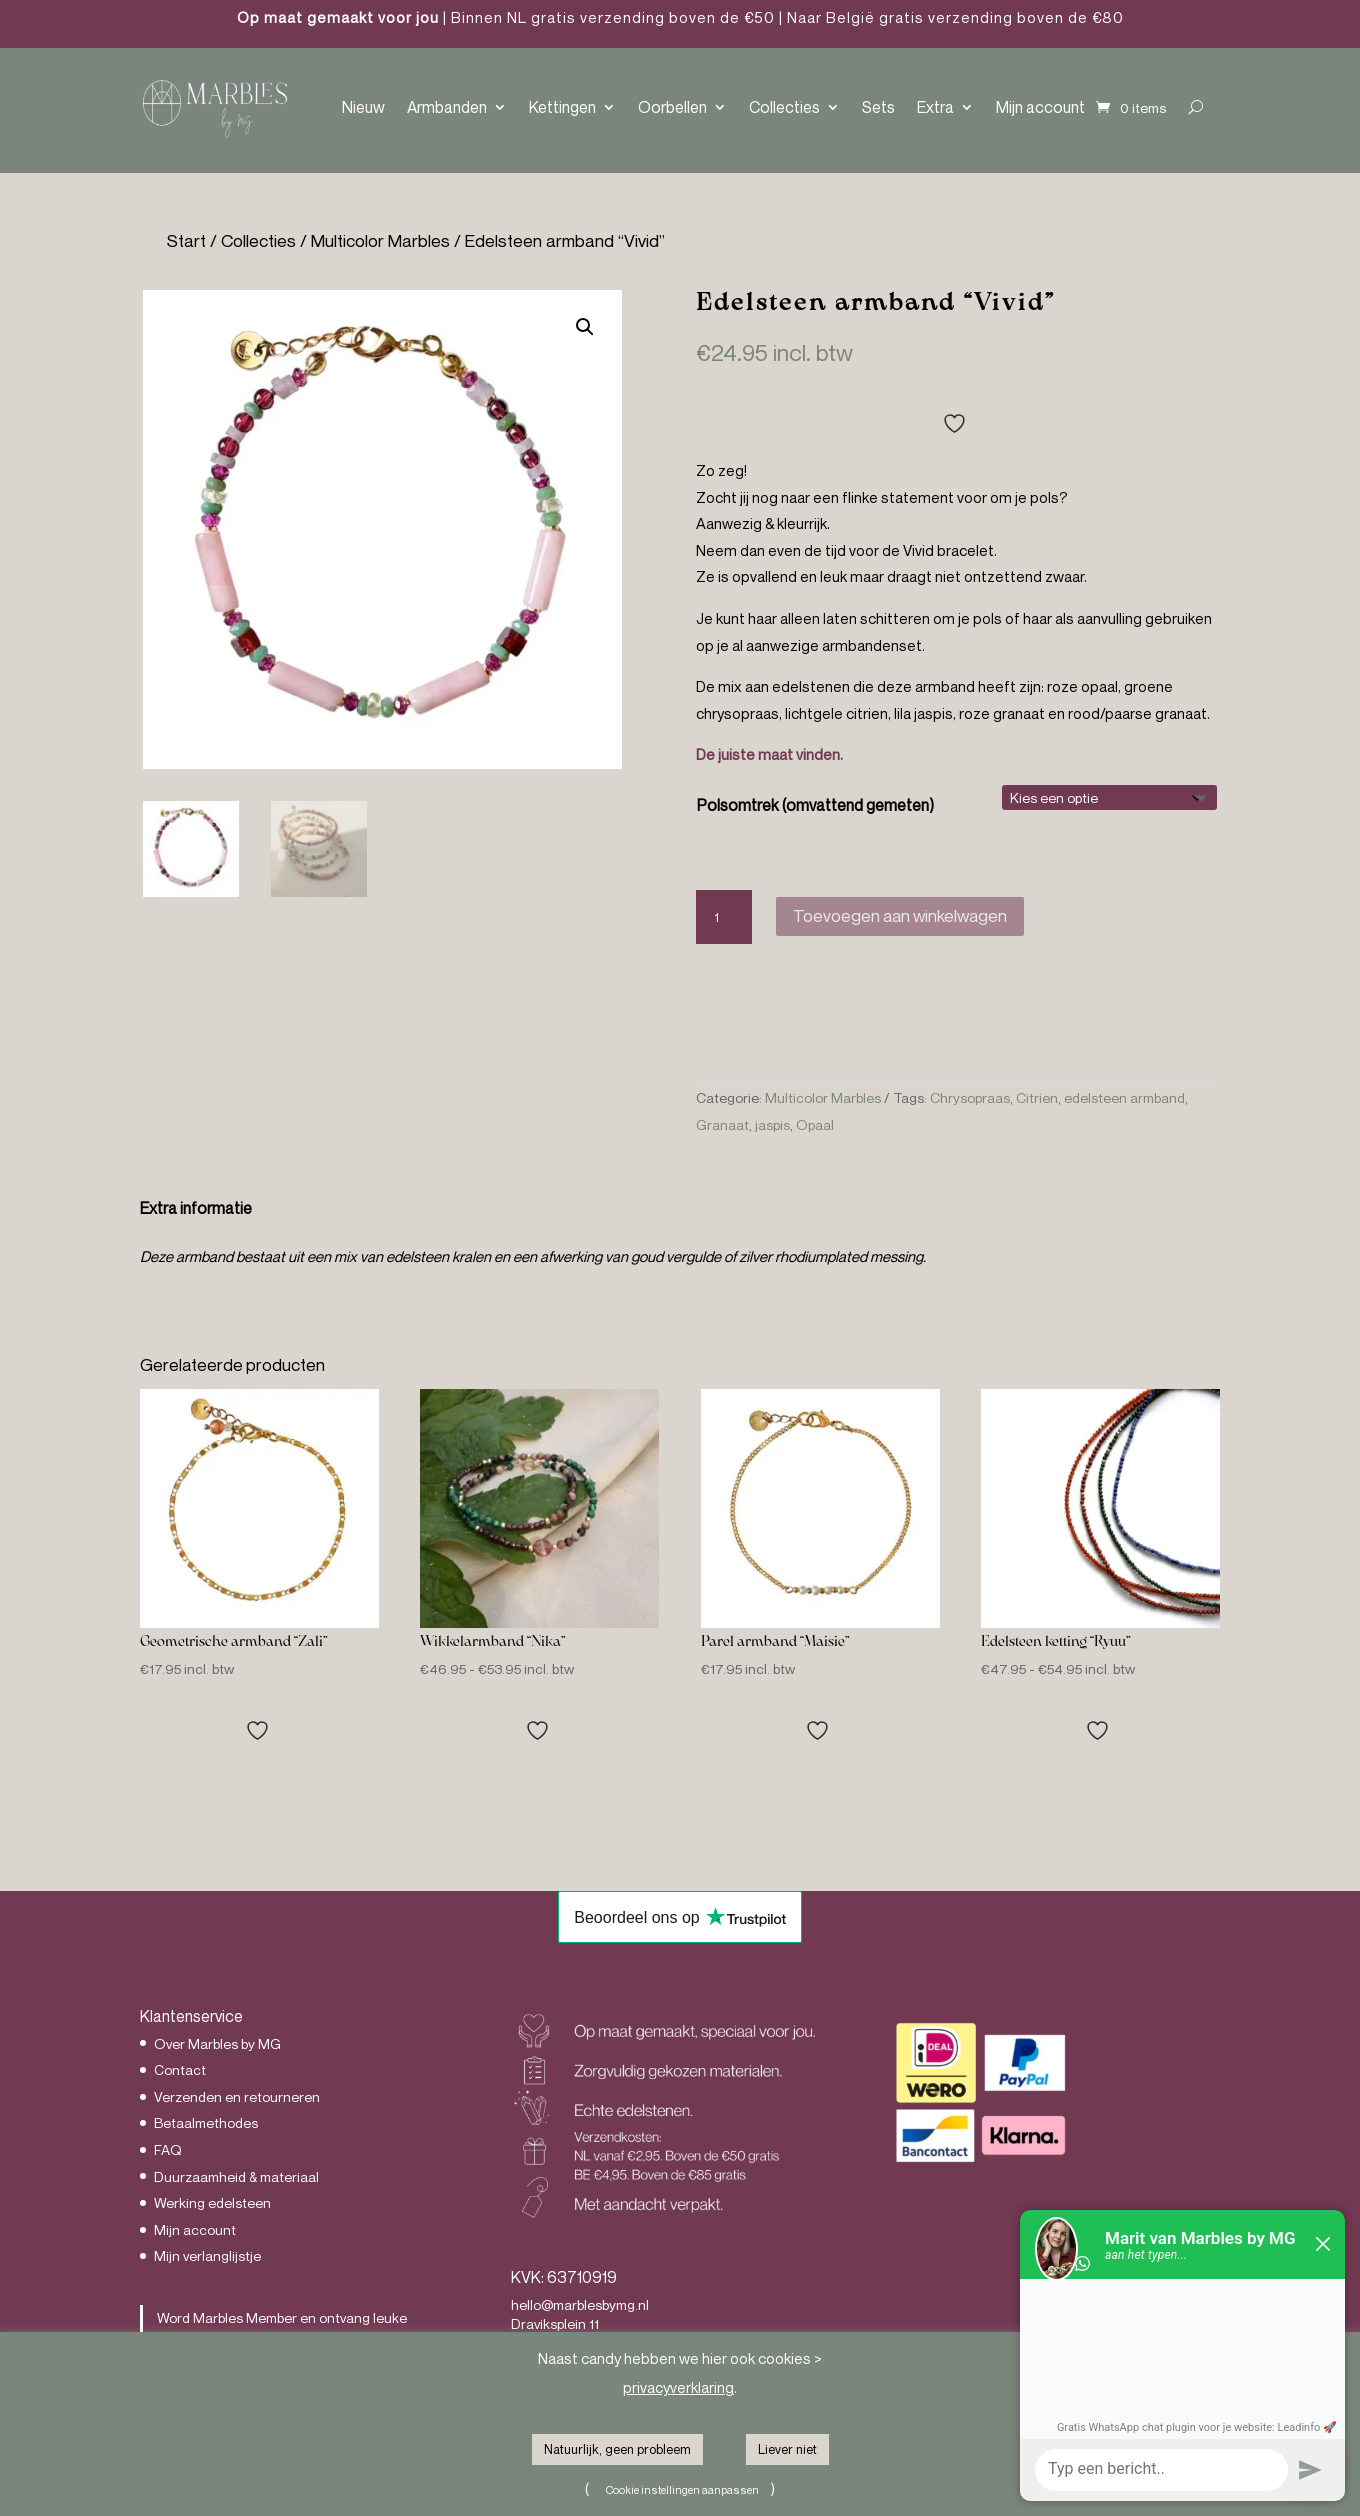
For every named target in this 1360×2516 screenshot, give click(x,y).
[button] (585, 327)
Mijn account (1040, 107)
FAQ (168, 2149)
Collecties (784, 107)
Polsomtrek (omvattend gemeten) (815, 805)
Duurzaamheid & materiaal (236, 2176)
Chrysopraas (970, 1097)
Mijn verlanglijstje (207, 2255)
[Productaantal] (724, 917)
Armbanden (447, 107)
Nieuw (363, 107)
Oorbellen (672, 107)
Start (186, 240)
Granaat (722, 1124)
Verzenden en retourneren (237, 2096)
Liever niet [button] (787, 2449)
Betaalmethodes (206, 2122)
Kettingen (562, 107)
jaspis (772, 1124)
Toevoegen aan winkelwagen (900, 915)
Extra (935, 107)
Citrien (1037, 1097)
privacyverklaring (678, 2387)
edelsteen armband (1124, 1097)
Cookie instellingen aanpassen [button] (682, 2489)
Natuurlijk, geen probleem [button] (617, 2449)
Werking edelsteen (212, 2202)
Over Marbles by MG (217, 2043)
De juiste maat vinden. (769, 754)
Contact (180, 2069)
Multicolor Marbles (380, 240)
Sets (878, 107)
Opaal (815, 1124)
